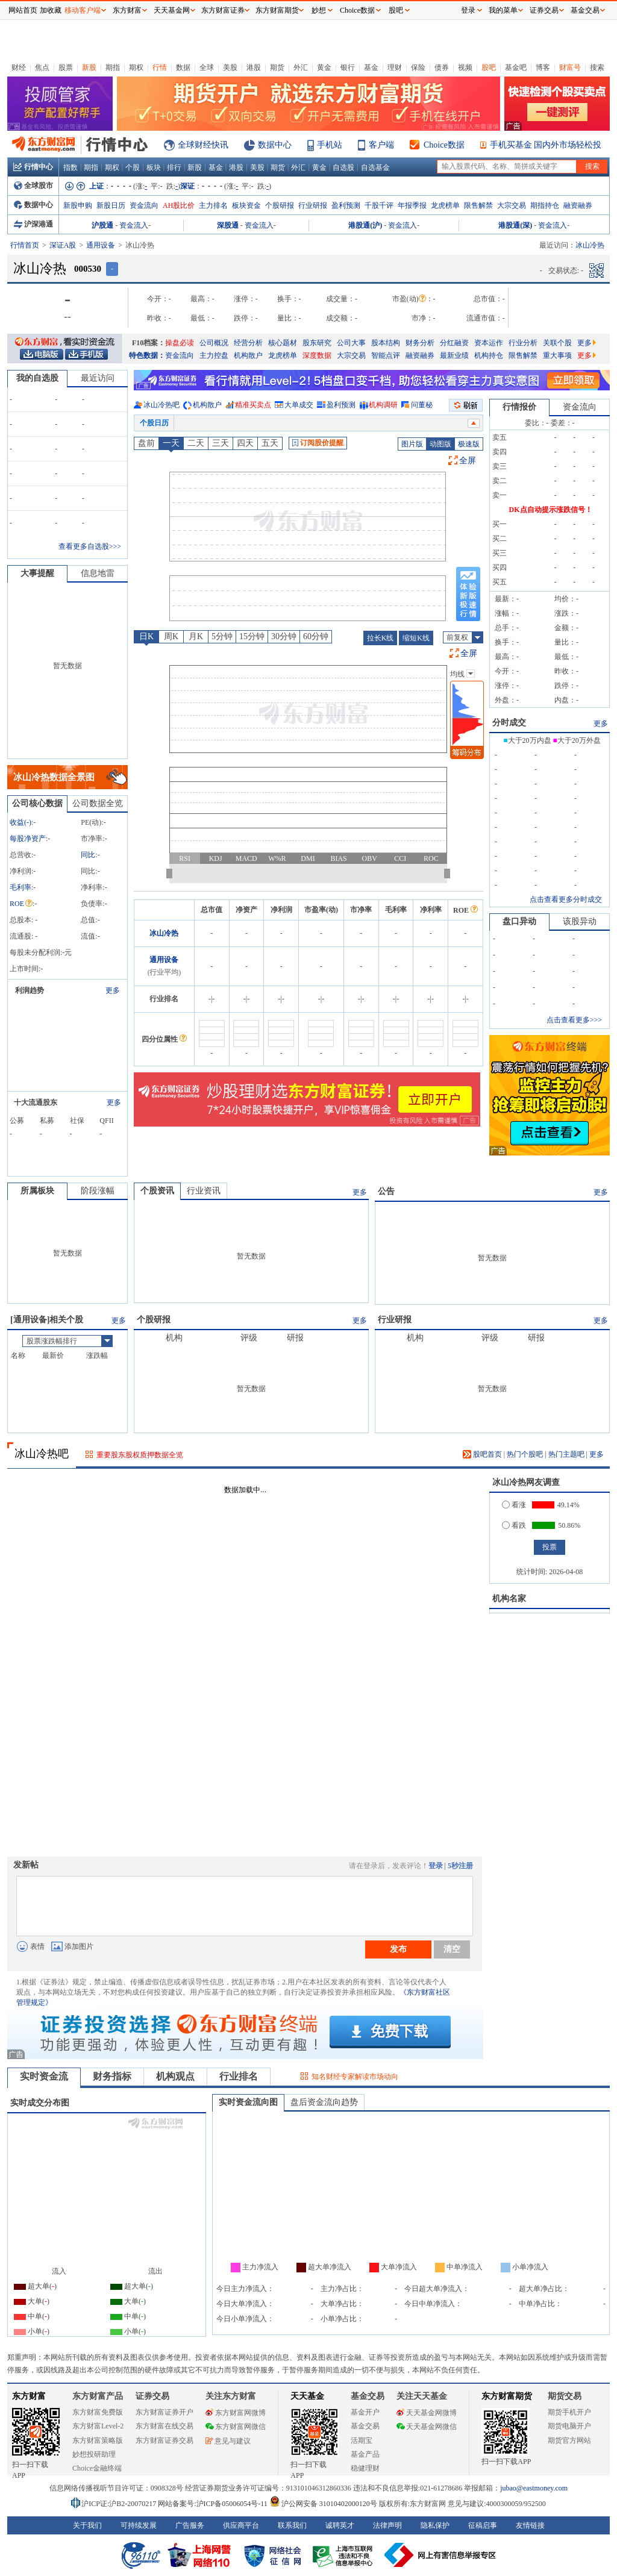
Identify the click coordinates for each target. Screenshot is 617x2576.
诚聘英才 (339, 2525)
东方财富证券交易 (164, 2440)
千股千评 (379, 205)
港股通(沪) (365, 225)
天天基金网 (172, 10)
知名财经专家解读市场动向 (355, 2076)
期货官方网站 (569, 2440)
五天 (270, 443)
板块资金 (246, 205)
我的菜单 (503, 10)
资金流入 (133, 225)
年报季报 (412, 205)
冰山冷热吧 (161, 405)
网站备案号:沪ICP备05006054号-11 (213, 2503)
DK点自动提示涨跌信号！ (550, 509)
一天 (171, 443)
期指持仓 (544, 205)
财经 (18, 67)
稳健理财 (365, 2468)
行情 (159, 67)
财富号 (570, 67)
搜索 (597, 67)
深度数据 (316, 355)
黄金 (324, 67)
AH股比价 (179, 205)
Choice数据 (444, 144)
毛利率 (20, 887)
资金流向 (144, 205)
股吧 (488, 67)
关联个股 (557, 343)
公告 (386, 1191)
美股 (230, 67)
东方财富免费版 (97, 2412)
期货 (277, 67)
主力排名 (213, 205)
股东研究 (316, 343)
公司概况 (213, 343)
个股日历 (154, 423)
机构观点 (175, 2076)
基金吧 (516, 67)
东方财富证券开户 (164, 2412)
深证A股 (63, 245)
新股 (89, 67)
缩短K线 (416, 638)
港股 (253, 67)
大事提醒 (37, 573)
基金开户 (365, 2412)
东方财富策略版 (97, 2440)
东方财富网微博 (235, 2413)
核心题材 (282, 343)
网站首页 (22, 10)
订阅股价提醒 (317, 443)
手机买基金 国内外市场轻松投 (546, 144)
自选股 (343, 167)
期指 (112, 67)
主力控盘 (213, 355)
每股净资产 (28, 838)
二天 (195, 443)
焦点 (42, 67)
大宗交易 (511, 205)
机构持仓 (488, 355)
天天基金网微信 (426, 2426)
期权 (136, 67)
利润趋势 (29, 990)
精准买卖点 (253, 405)
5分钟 (222, 636)
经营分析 (248, 343)
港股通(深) (515, 225)
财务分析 (420, 343)
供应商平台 (241, 2525)
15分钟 (252, 636)
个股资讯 (157, 1190)
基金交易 (365, 2426)
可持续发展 (139, 2525)
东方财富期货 (506, 2396)
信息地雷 (97, 573)
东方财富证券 (223, 10)
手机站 (329, 144)
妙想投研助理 (94, 2454)
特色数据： (147, 355)
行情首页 (24, 245)
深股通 (228, 225)
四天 (245, 443)
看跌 (514, 1525)
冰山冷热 (163, 933)
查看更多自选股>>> (89, 546)
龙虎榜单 (445, 205)
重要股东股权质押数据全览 (139, 1455)
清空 (451, 1949)
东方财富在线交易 (164, 2426)
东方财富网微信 (235, 2426)
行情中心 (33, 167)
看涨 (514, 1505)
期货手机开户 (569, 2412)
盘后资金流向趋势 (324, 2102)
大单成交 (298, 405)
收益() (20, 822)
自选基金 (375, 167)
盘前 (146, 443)
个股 (132, 167)
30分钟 (283, 636)
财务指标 (112, 2076)
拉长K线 (380, 638)
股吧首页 (482, 1454)
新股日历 (110, 205)
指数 (70, 167)
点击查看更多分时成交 (566, 899)
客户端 (381, 144)
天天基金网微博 (426, 2413)
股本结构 (385, 343)
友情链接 (530, 2525)
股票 (65, 67)
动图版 (440, 444)
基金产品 (365, 2454)
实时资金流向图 (248, 2102)
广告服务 (189, 2525)
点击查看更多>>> (574, 1020)
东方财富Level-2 (98, 2426)
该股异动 (580, 921)
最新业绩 (454, 355)
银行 (347, 67)
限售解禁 (478, 205)
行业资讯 (204, 1190)
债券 (441, 67)
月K (196, 636)
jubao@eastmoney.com (534, 2488)
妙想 (319, 10)
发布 (398, 1949)
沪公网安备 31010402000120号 (323, 2503)
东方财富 (29, 2396)
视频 (465, 67)
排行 (174, 167)
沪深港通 (33, 224)
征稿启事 (482, 2525)
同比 (88, 855)
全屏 (467, 460)
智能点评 (385, 355)
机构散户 (248, 355)
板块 (153, 167)
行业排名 (238, 2076)
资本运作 (488, 343)
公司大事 (351, 343)
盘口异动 (519, 921)
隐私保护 (435, 2525)
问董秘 (422, 405)
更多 (586, 343)
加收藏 (50, 10)
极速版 (469, 444)
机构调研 (383, 405)
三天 (220, 443)
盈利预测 (345, 205)
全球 (206, 67)
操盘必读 (179, 343)
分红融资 (454, 343)
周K (171, 636)
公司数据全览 (97, 803)
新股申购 (77, 205)
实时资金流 (44, 2076)
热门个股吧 (525, 1454)
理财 (394, 67)
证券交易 (544, 10)
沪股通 (102, 225)
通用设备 (100, 245)
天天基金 (307, 2396)
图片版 (412, 444)
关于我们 (87, 2525)
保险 (418, 67)
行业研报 (312, 205)
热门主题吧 (566, 1454)
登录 (435, 1866)
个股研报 (279, 205)
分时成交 (509, 722)
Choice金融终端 (97, 2468)
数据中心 (275, 144)
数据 (183, 67)
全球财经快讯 (203, 144)
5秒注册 (460, 1866)
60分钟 (315, 636)
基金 (371, 67)
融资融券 (577, 205)
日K (146, 636)
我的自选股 (37, 378)
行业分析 (523, 343)
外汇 (300, 67)
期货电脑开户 (569, 2426)
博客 (543, 67)
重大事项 (557, 355)
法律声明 (387, 2525)
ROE (21, 903)
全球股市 (33, 185)
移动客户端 (82, 10)
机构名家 (509, 1598)
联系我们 (292, 2525)
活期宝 (361, 2440)
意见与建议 (228, 2441)
